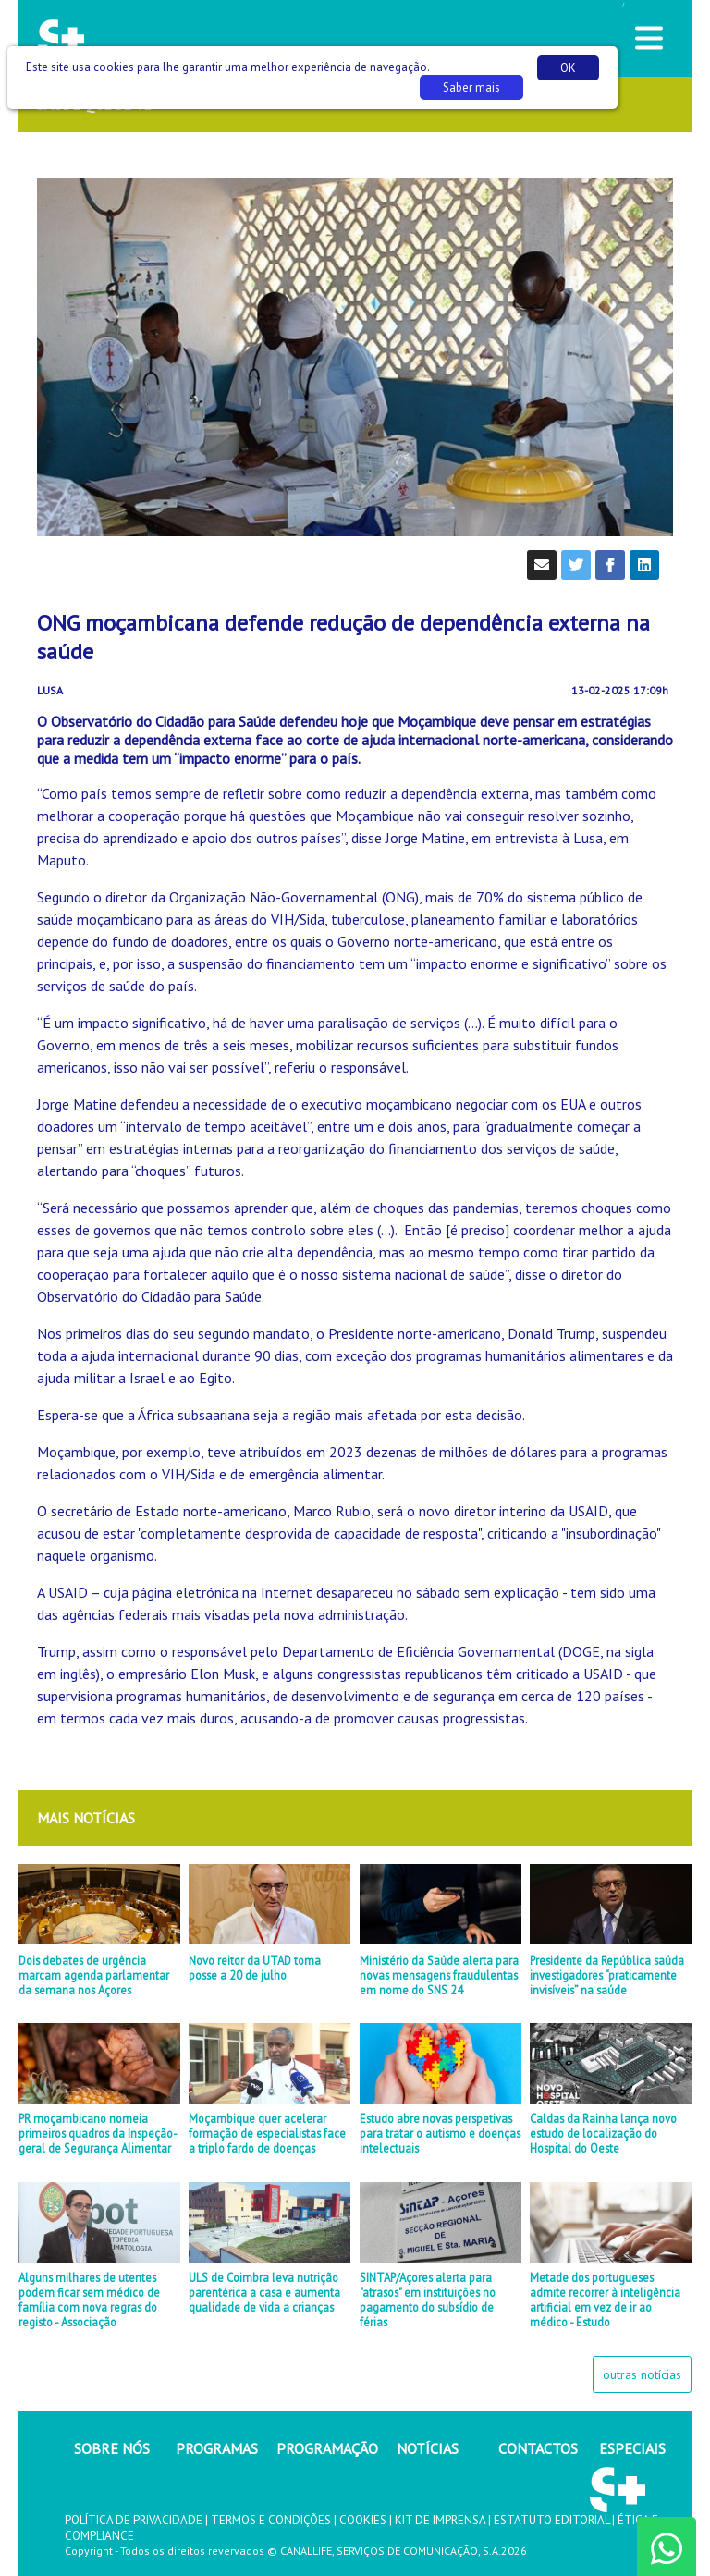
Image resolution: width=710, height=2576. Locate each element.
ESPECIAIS (632, 2448)
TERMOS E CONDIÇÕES (271, 2520)
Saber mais (471, 87)
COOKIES (362, 2520)
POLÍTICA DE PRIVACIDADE (133, 2520)
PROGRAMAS (217, 2448)
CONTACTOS (538, 2448)
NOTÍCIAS (428, 2448)
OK (568, 68)
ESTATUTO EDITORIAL (551, 2520)
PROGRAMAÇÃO (327, 2448)
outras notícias (642, 2374)
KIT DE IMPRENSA (440, 2520)
